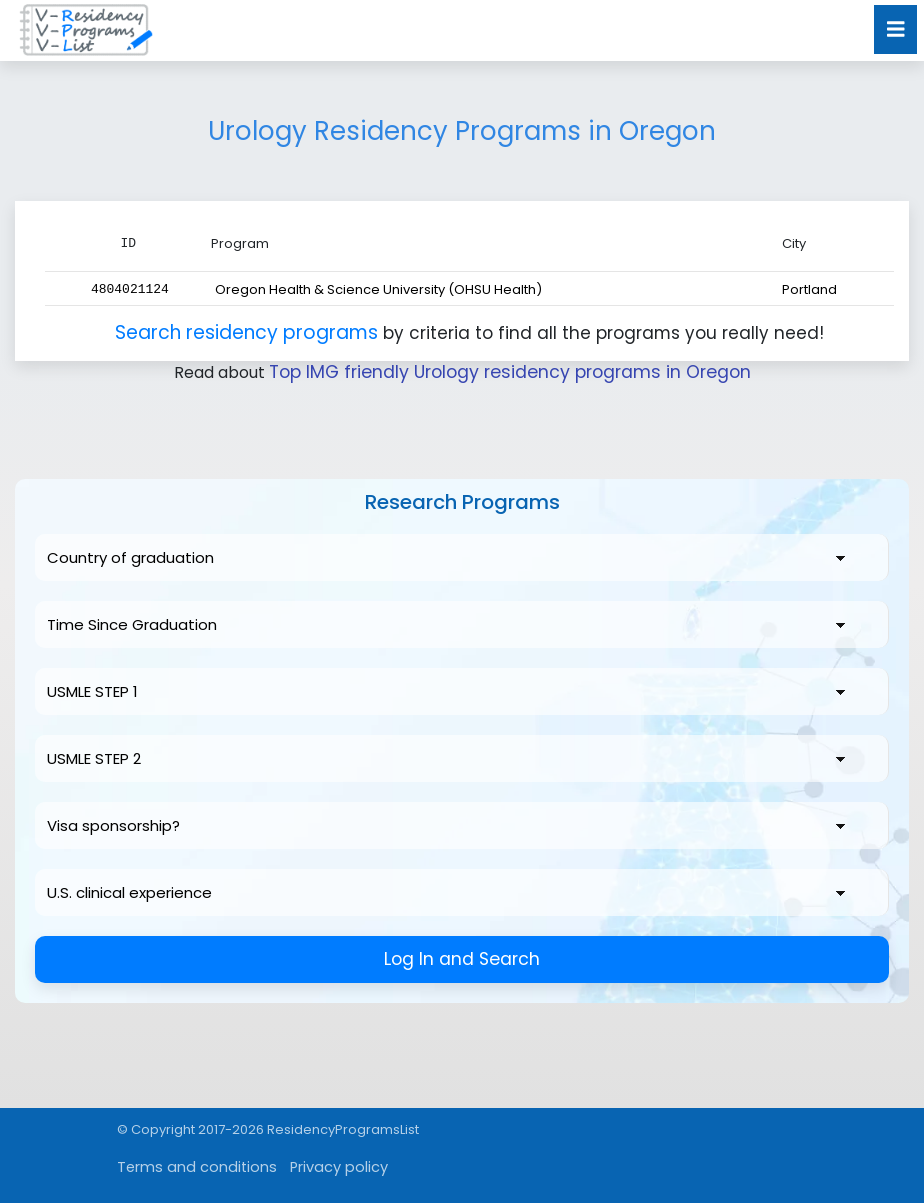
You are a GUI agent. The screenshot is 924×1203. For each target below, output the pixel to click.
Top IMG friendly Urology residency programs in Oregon (509, 371)
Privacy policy (315, 1166)
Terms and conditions (187, 1166)
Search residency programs (249, 332)
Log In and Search (462, 958)
